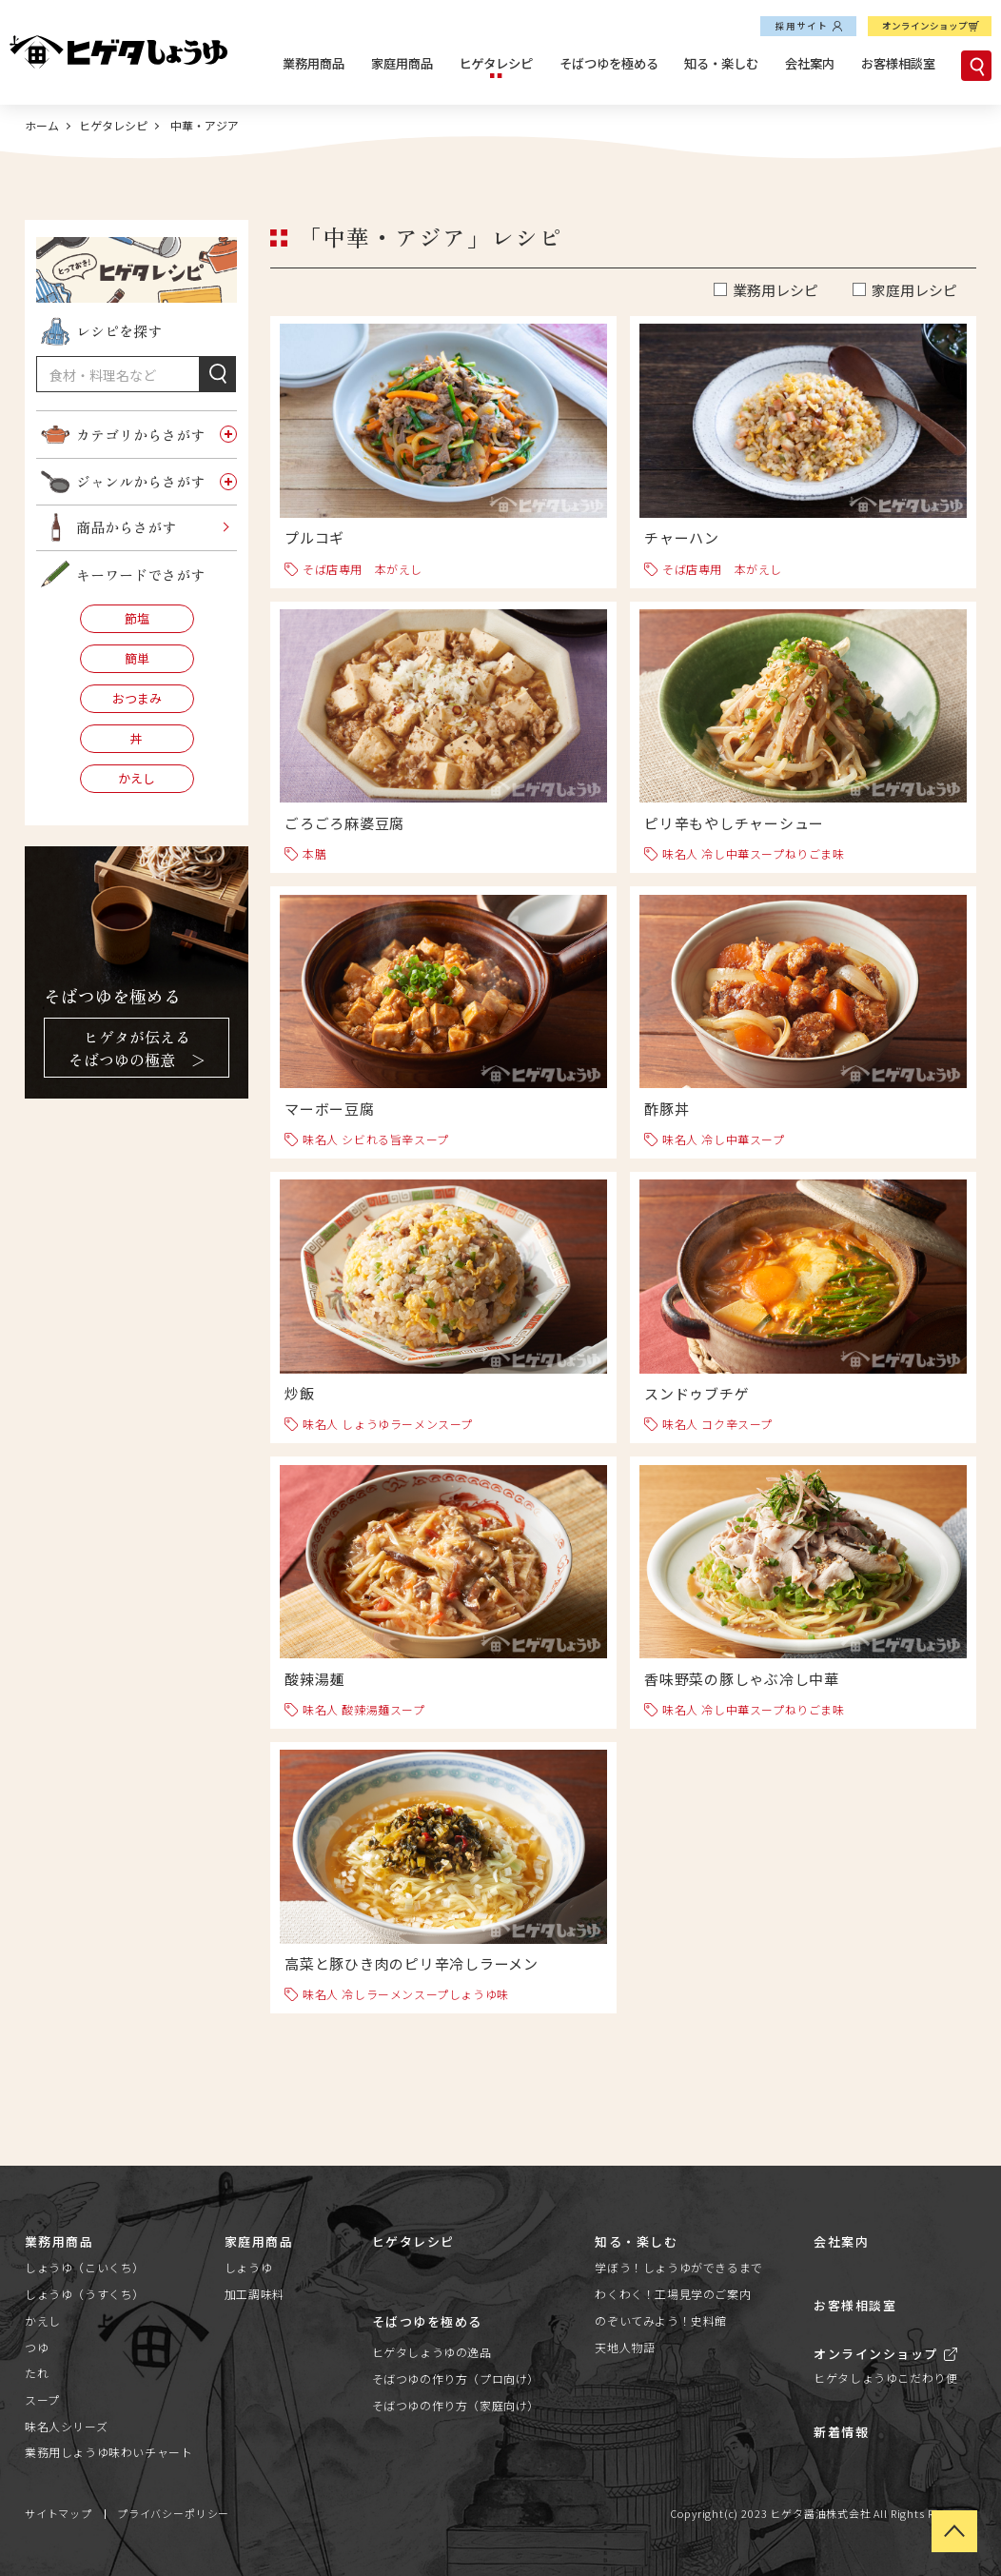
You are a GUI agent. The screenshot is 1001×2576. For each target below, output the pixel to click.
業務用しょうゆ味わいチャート (108, 2452)
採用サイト (802, 25)
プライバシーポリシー (173, 2513)
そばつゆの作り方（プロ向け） (456, 2378)
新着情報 (841, 2432)
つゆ (37, 2347)
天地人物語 (625, 2347)
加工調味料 (255, 2294)
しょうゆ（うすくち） (85, 2294)
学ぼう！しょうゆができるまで (678, 2267)
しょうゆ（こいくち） (85, 2267)
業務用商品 (313, 62)
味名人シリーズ (66, 2426)
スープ (42, 2399)
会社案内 (809, 62)
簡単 (137, 658)
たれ (37, 2373)
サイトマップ (58, 2513)
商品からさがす (126, 527)
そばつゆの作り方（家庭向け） (456, 2405)
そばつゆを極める (608, 62)
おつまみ (137, 698)
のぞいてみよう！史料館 (661, 2320)
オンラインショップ (925, 25)
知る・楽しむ (721, 62)
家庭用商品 (402, 62)
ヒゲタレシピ (496, 62)
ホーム (42, 125)
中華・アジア (203, 125)
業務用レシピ (775, 290)
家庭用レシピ (914, 290)
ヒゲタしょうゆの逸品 (432, 2352)
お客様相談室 (898, 62)
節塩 (137, 618)
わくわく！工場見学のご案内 (673, 2294)
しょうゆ (248, 2267)
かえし (136, 778)
